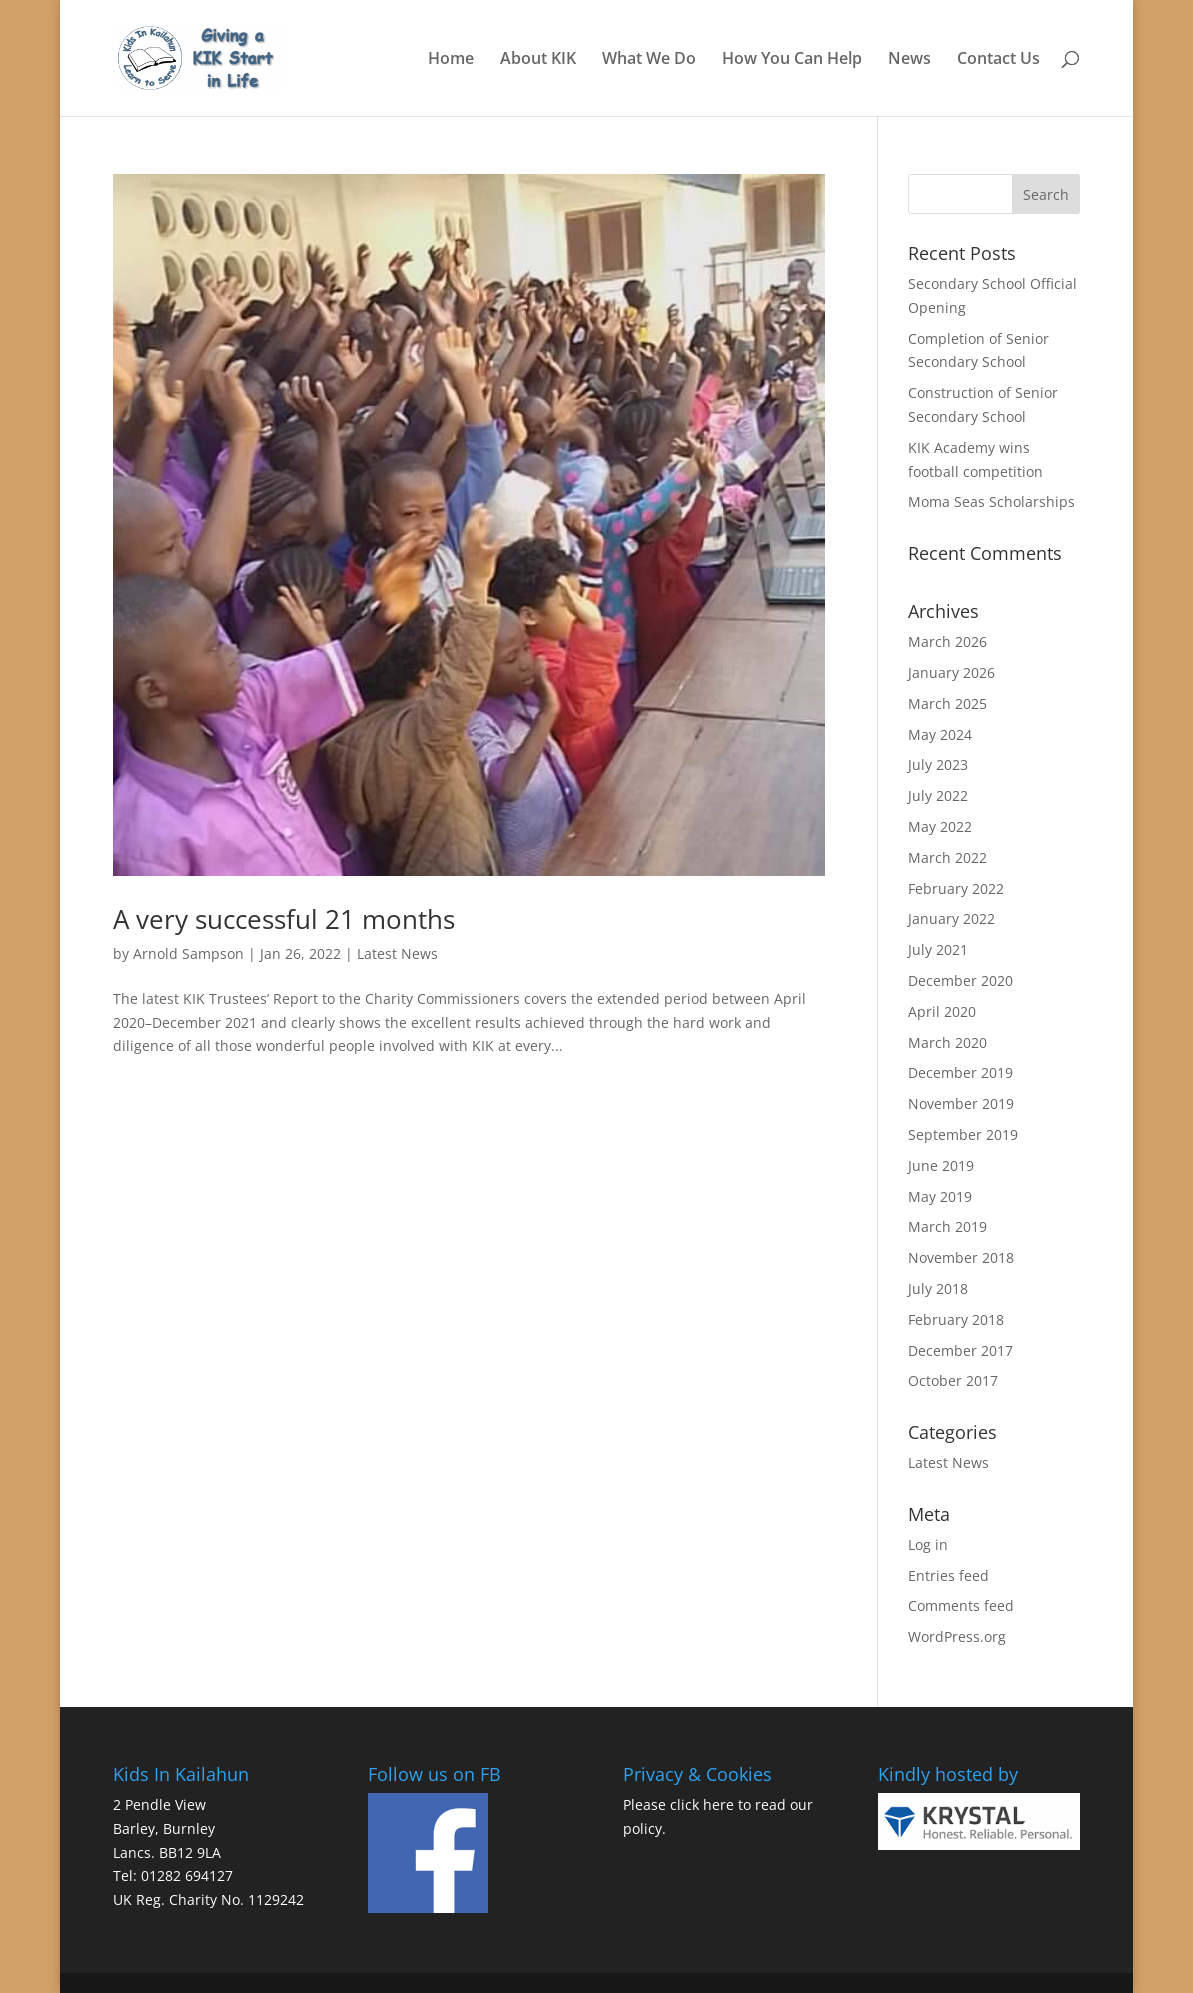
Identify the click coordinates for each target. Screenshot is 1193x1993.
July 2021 (938, 949)
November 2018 (961, 1257)
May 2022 (940, 826)
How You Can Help (792, 60)
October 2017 (953, 1380)
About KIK (538, 60)
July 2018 (938, 1288)
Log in (928, 1544)
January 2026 (951, 672)
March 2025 (947, 703)
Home (451, 60)
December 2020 (960, 980)
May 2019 (940, 1196)
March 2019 (947, 1226)
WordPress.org (957, 1636)
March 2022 (947, 857)
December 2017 (960, 1350)
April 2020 (942, 1011)
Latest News (397, 953)
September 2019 (963, 1134)
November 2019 (961, 1103)
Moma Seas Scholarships (991, 501)
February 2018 (956, 1319)
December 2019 (960, 1072)
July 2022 (938, 795)
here (718, 1804)
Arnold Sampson (188, 953)
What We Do (649, 60)
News (909, 60)
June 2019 (941, 1165)
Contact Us (998, 60)
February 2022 (956, 888)
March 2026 (947, 641)
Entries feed (948, 1575)
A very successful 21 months (284, 919)
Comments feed (961, 1605)
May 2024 (940, 734)
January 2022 (951, 918)
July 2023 (938, 764)
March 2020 (947, 1042)
